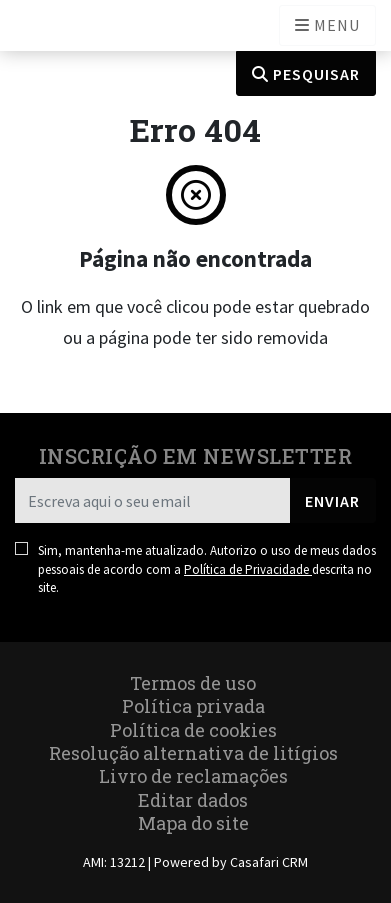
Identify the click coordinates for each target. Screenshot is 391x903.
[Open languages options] (327, 25)
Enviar (332, 501)
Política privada (193, 706)
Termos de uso (193, 683)
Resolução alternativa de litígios (193, 753)
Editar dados (193, 800)
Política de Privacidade (248, 569)
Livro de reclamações (193, 776)
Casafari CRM (269, 862)
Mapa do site (193, 823)
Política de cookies (193, 730)
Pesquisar (306, 74)
